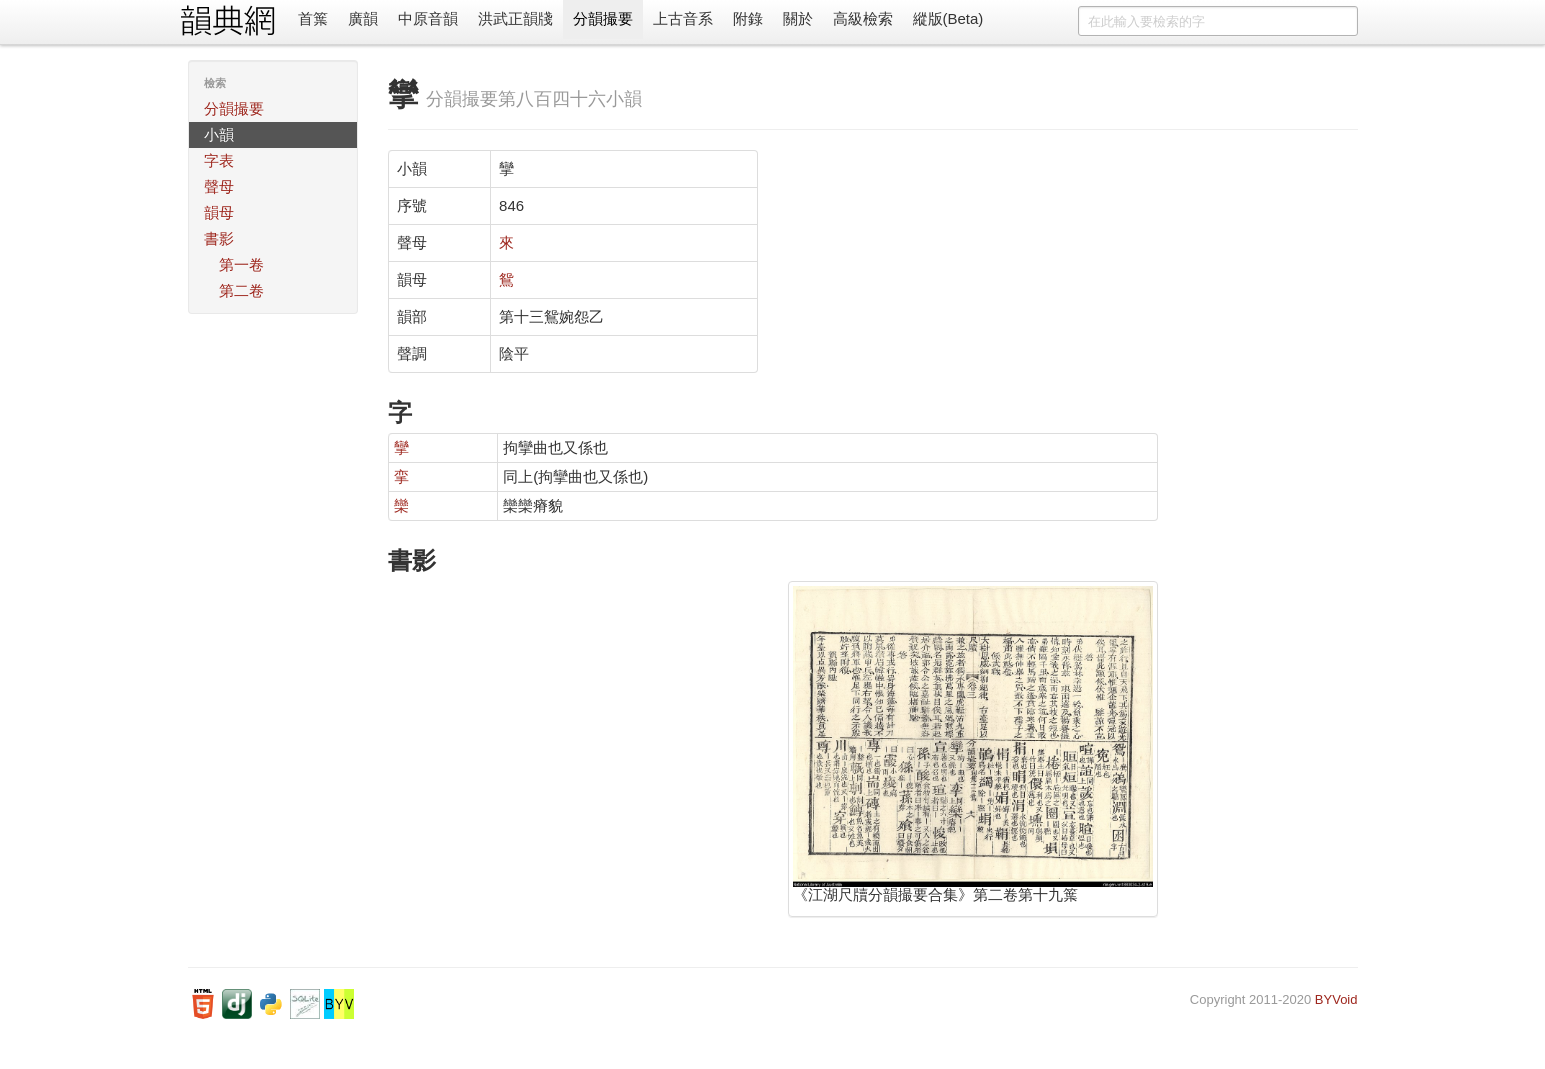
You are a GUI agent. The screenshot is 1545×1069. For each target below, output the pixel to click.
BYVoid (1336, 999)
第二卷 (241, 290)
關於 (798, 18)
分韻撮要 (603, 18)
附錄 (748, 18)
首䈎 (313, 18)
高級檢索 (863, 18)
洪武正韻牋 (515, 18)
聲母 (219, 186)
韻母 (219, 212)
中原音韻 (428, 18)
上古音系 (683, 18)
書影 (219, 238)
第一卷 (241, 264)
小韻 (219, 134)
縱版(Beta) (948, 18)
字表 (219, 160)
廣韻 (363, 18)
